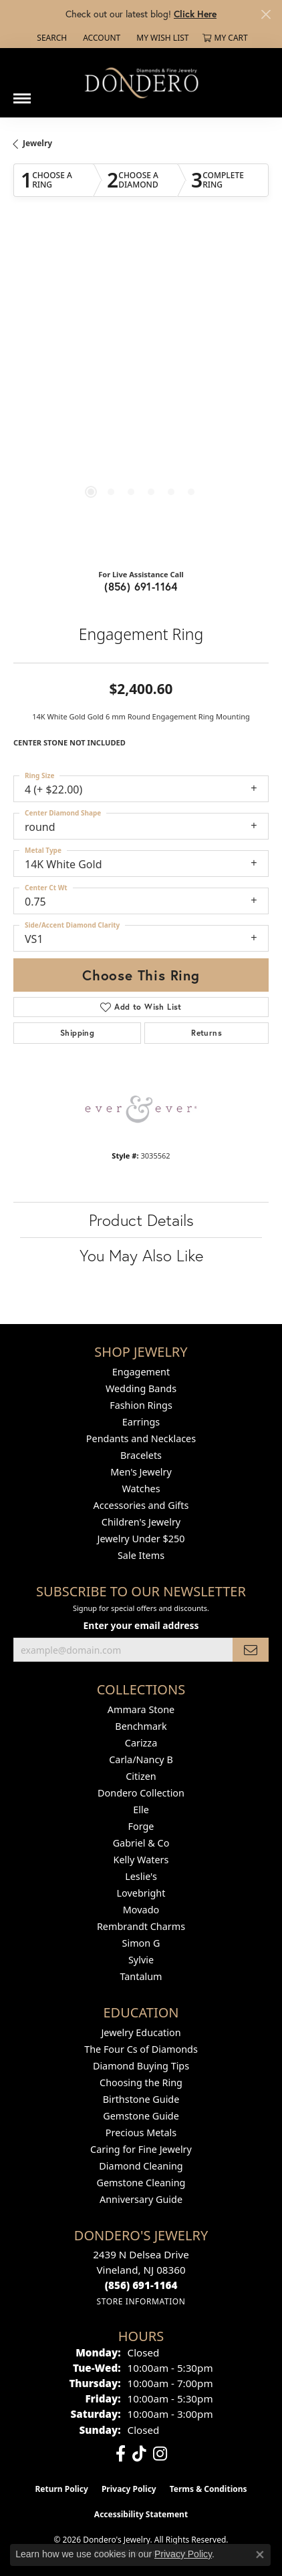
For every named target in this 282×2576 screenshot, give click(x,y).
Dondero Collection (141, 1793)
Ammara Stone (141, 1709)
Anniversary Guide (141, 2199)
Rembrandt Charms (141, 1926)
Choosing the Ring (141, 2082)
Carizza (141, 1742)
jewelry (37, 143)
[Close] (265, 14)
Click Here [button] (195, 13)
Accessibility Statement (141, 2514)
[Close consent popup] (260, 2555)
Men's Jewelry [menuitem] (141, 1472)
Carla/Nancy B (141, 1759)
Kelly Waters (141, 1859)
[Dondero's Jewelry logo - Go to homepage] (141, 82)
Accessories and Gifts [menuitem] (141, 1505)
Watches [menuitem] (141, 1488)
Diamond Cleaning (140, 2166)
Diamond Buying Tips (141, 2065)
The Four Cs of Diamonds (141, 2049)
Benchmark (140, 1726)
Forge (141, 1826)
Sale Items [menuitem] (141, 1555)
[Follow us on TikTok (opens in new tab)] (139, 2454)
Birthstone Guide (141, 2099)
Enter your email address (141, 1625)
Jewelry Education (140, 2032)
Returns (206, 1033)
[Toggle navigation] (22, 93)
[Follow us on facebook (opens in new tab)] (121, 2454)
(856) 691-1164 (141, 586)
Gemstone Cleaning (141, 2182)
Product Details (141, 1220)
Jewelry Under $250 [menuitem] (141, 1538)
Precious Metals (141, 2132)
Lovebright (141, 1893)
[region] (141, 394)
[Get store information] (140, 2301)
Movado (141, 1909)
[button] (50, 38)
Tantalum (141, 1976)
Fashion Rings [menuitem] (141, 1405)
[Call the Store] (141, 2285)
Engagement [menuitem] (141, 1371)
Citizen (141, 1776)
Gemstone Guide (141, 2116)
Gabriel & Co (141, 1843)
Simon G (141, 1943)
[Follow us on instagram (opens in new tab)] (160, 2454)
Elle (141, 1809)
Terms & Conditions (208, 2489)
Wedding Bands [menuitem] (141, 1388)
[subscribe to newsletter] (251, 1650)
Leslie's (141, 1876)
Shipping (77, 1033)
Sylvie (141, 1959)
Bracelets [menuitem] (141, 1455)
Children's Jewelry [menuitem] (141, 1522)
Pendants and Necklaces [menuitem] (141, 1438)
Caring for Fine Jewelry (141, 2149)
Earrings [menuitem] (141, 1421)
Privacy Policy (129, 2489)
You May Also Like (141, 1255)
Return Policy (61, 2489)
